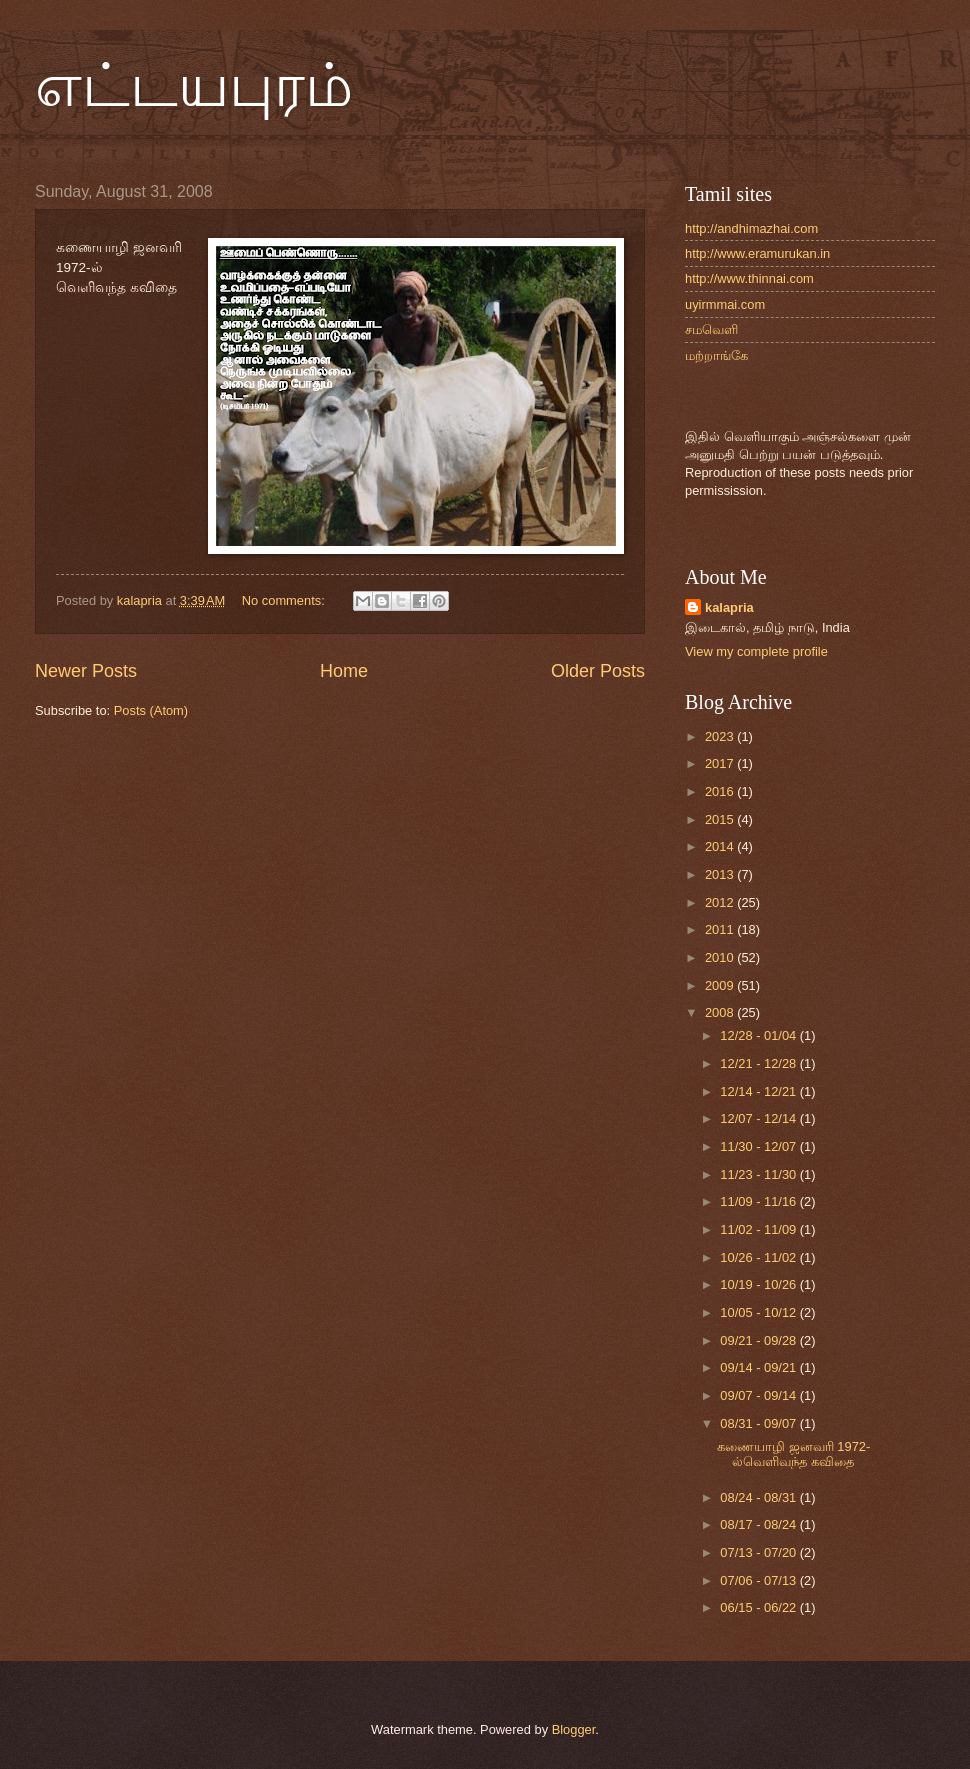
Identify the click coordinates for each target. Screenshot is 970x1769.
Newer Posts (86, 671)
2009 (721, 985)
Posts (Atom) (151, 710)
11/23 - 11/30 (759, 1174)
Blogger (574, 1729)
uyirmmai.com (725, 304)
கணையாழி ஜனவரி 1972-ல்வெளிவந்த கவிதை (793, 1454)
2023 (721, 736)
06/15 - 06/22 (759, 1607)
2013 (721, 874)
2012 (721, 902)
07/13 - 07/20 (759, 1552)
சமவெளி (711, 329)
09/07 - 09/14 (759, 1395)
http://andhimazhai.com (751, 228)
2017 (721, 763)
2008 (721, 1012)
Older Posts (598, 671)
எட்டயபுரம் (194, 86)
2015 (721, 819)
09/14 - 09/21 (759, 1367)
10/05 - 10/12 (759, 1312)
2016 (721, 791)
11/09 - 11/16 (759, 1201)
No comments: (285, 600)
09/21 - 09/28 (759, 1340)
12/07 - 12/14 (759, 1118)
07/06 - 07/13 (759, 1580)
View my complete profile (756, 651)
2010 (721, 957)
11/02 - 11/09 (759, 1229)
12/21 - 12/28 (759, 1063)
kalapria (729, 607)
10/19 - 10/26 (759, 1284)
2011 (721, 929)
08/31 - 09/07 (759, 1423)
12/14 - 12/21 (759, 1091)
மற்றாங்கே (716, 355)
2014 (721, 846)
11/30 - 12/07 (759, 1146)
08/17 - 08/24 (759, 1524)
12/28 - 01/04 (759, 1035)
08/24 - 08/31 (759, 1497)
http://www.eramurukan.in (757, 253)
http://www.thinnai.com (749, 278)
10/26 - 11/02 (759, 1257)
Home (344, 671)
